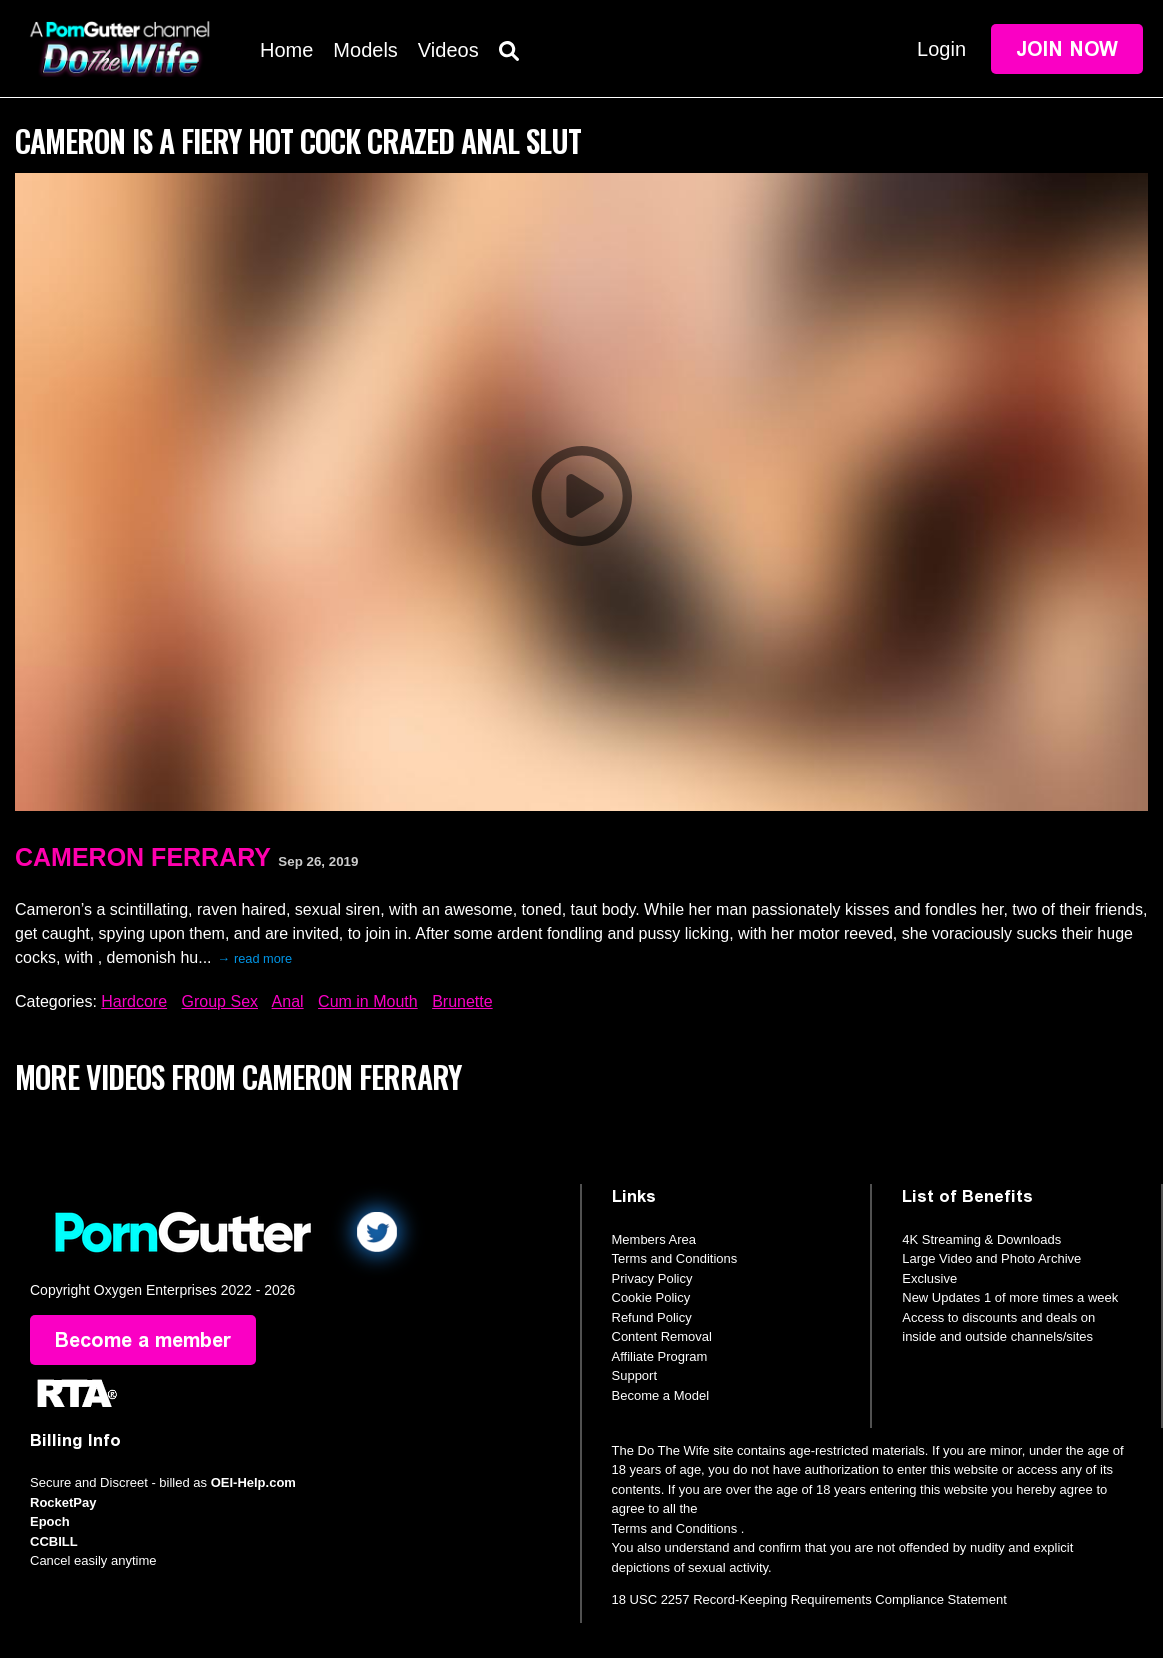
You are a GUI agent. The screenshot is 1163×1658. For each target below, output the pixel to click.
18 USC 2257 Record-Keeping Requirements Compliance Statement (809, 1599)
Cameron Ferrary (143, 857)
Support (635, 1375)
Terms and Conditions (675, 1258)
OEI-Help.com (253, 1482)
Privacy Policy (652, 1278)
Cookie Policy (651, 1297)
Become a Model (661, 1395)
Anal (288, 1001)
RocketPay (63, 1502)
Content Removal (662, 1336)
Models (365, 50)
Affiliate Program (660, 1356)
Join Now (1067, 49)
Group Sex (220, 1001)
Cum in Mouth (368, 1001)
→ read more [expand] (255, 958)
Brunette (462, 1001)
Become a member (143, 1340)
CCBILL (54, 1541)
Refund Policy (652, 1317)
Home (286, 50)
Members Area (654, 1239)
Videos (448, 50)
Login (941, 49)
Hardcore (134, 1001)
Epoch (50, 1521)
